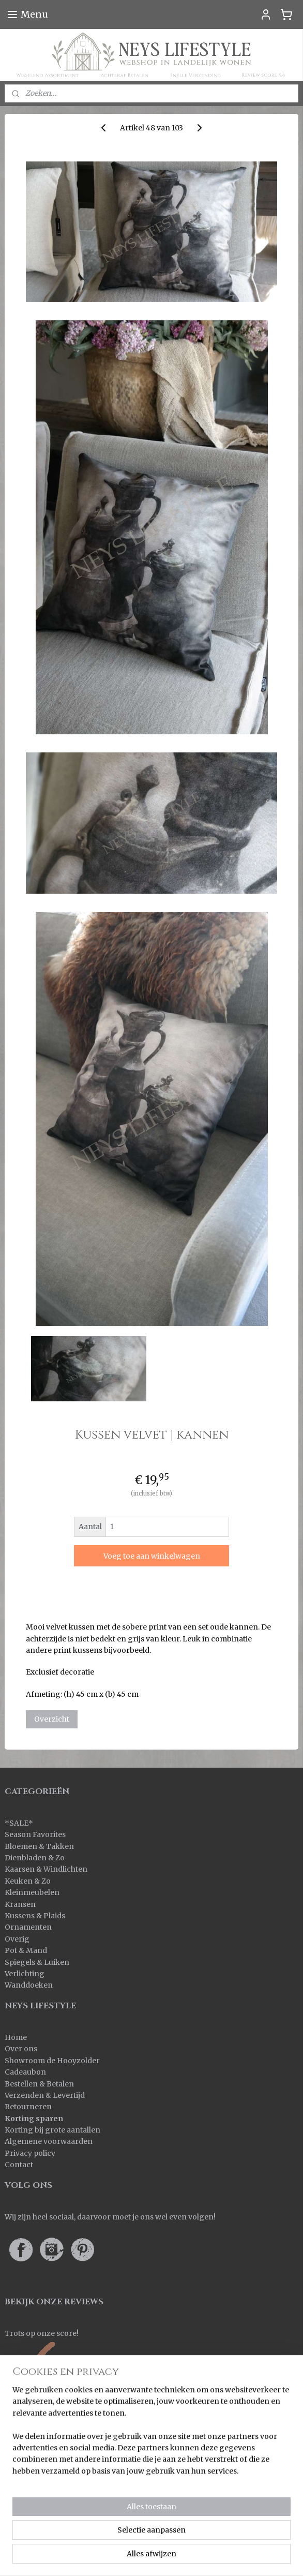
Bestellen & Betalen (39, 2084)
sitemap (228, 2539)
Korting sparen (34, 2118)
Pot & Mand (26, 1950)
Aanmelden (34, 2494)
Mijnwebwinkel (185, 2556)
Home (16, 2037)
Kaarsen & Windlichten (46, 1869)
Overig (17, 1939)
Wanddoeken (29, 1985)
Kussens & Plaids (35, 1915)
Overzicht (51, 1719)
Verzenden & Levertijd (45, 2095)
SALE (18, 1823)
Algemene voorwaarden (49, 2141)
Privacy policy (30, 2153)
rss (250, 2539)
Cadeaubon (25, 2072)
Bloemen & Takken (40, 1846)
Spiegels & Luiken (37, 1962)
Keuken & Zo (28, 1881)
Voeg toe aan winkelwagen (151, 1555)
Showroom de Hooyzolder (52, 2060)
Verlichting (24, 1973)
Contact (19, 2164)
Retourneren (28, 2106)
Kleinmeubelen (32, 1892)
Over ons (21, 2048)
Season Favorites (35, 1834)
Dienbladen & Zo (35, 1857)
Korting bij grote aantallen (52, 2130)
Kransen (20, 1904)
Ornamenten (28, 1927)
